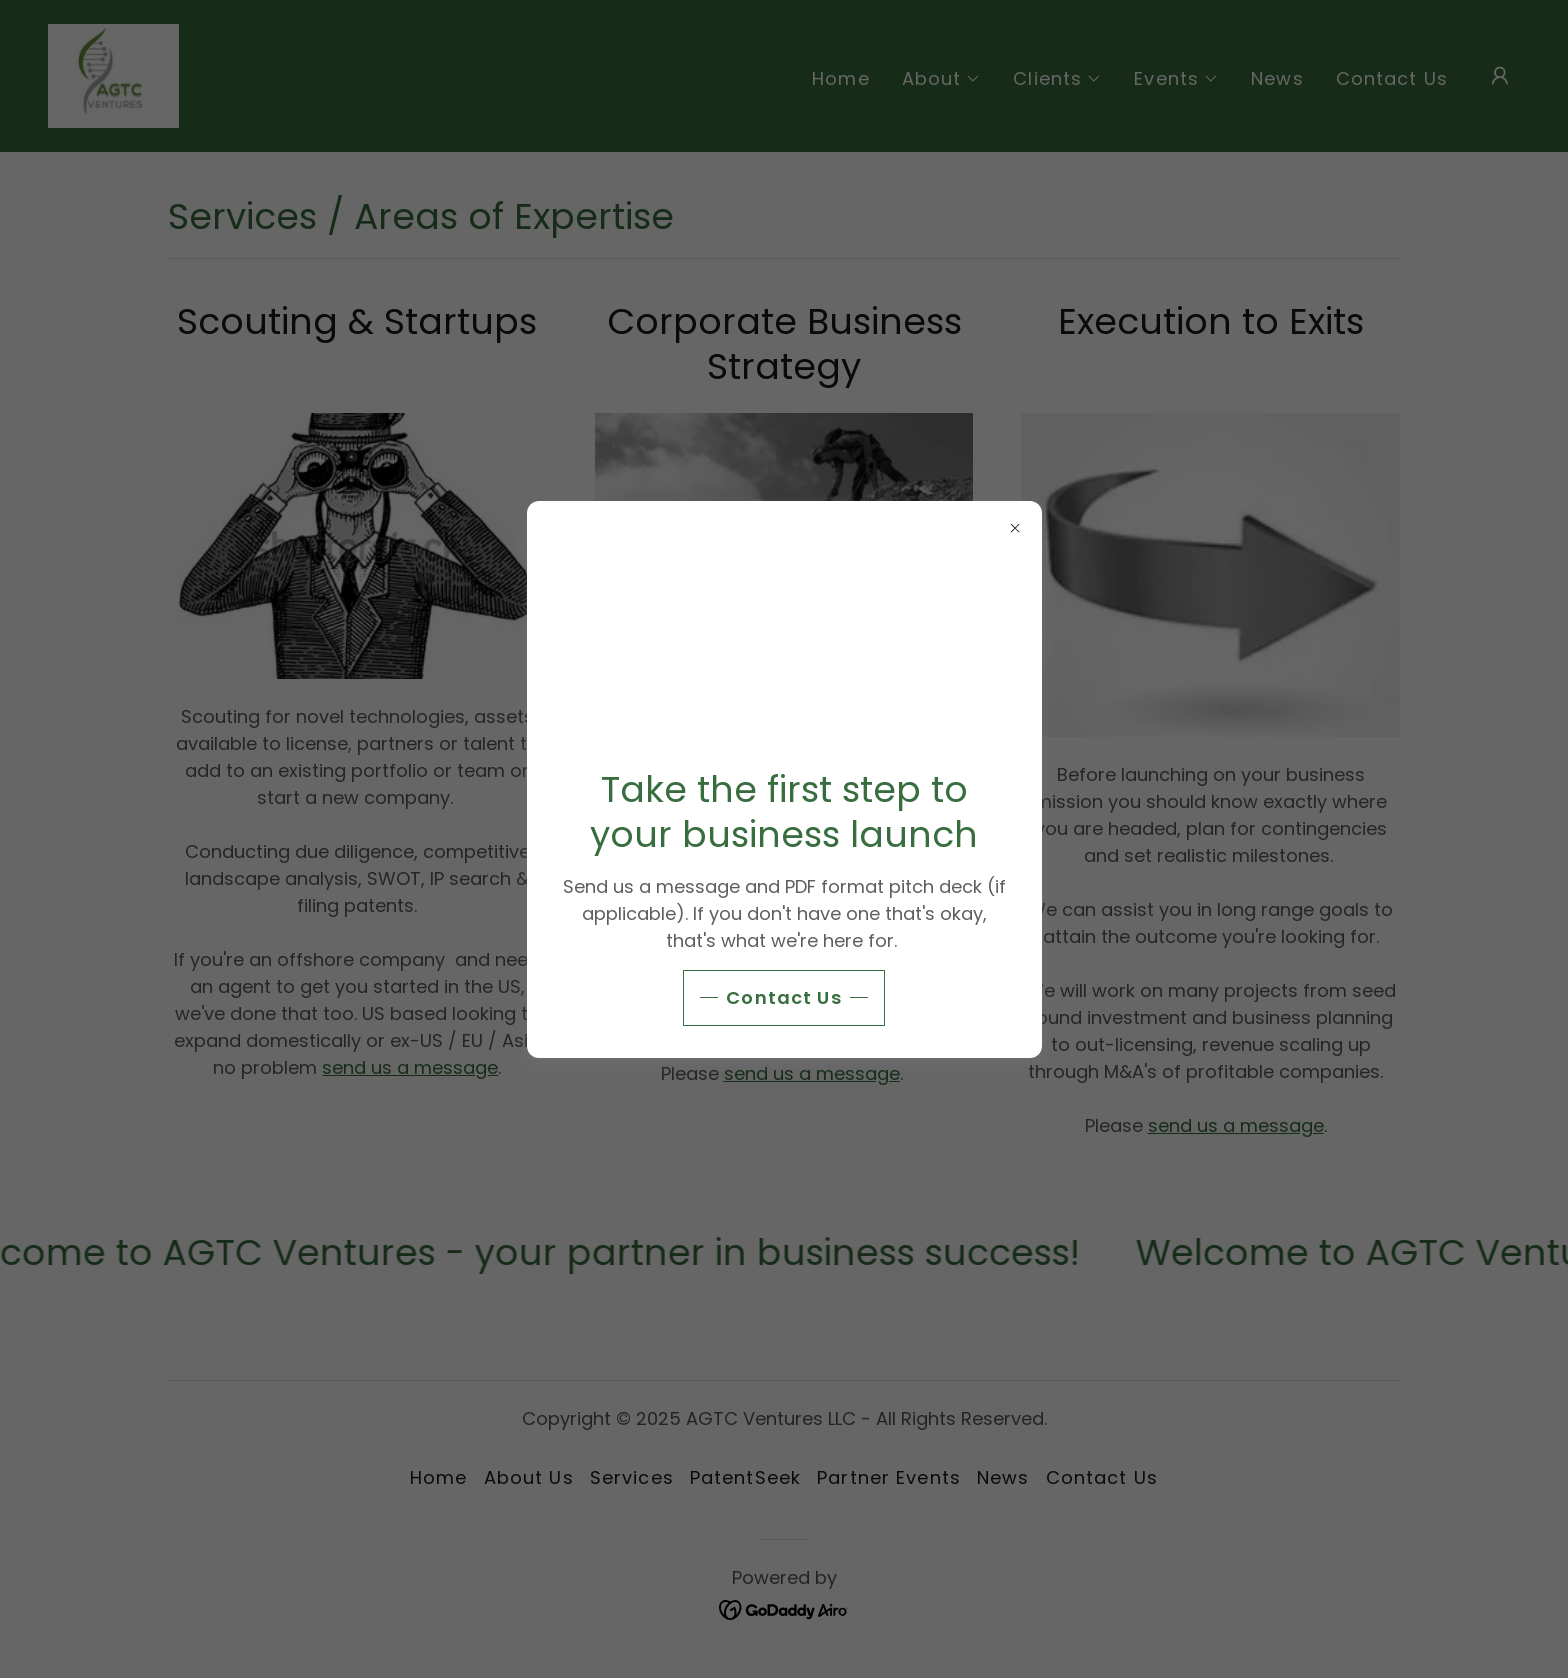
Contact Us (783, 997)
